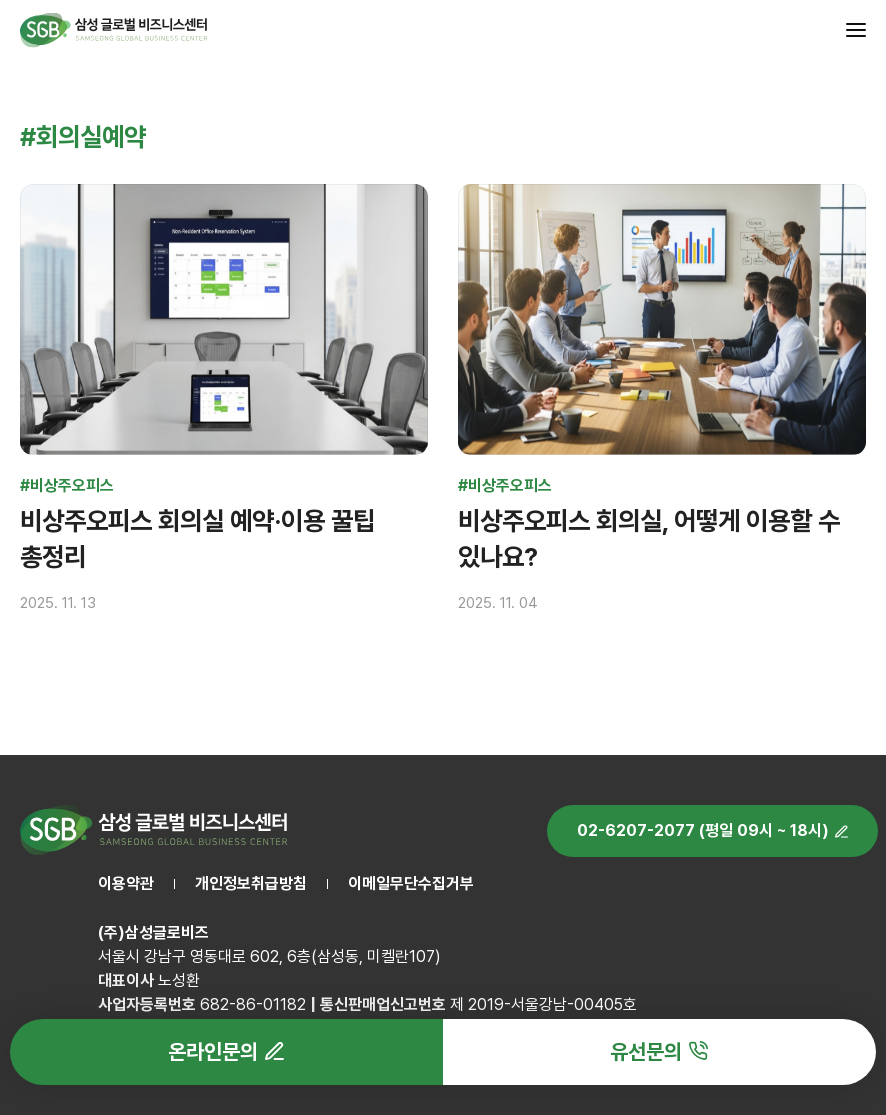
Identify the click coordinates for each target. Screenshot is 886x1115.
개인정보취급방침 (251, 883)
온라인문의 (213, 1051)
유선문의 (646, 1051)
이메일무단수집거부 (411, 883)
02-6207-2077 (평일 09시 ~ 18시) (703, 830)
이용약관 (126, 883)
